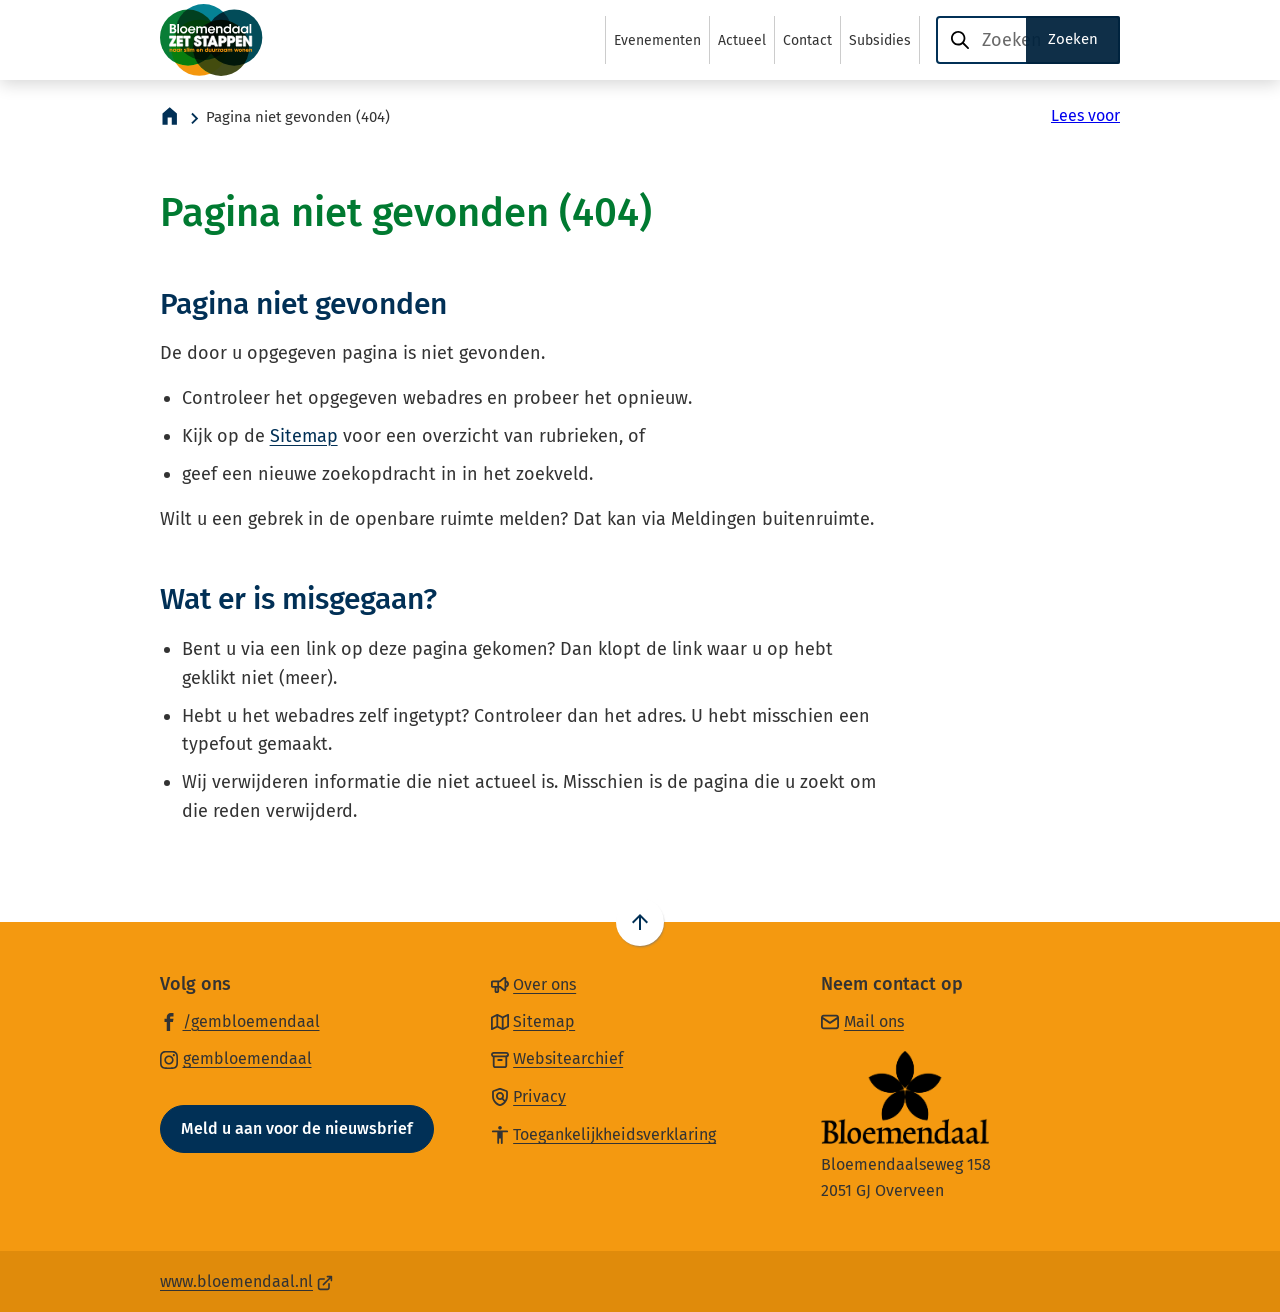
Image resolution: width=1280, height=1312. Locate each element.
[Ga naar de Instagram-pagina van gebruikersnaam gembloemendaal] (236, 1058)
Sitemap (304, 436)
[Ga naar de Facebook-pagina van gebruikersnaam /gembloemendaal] (240, 1021)
